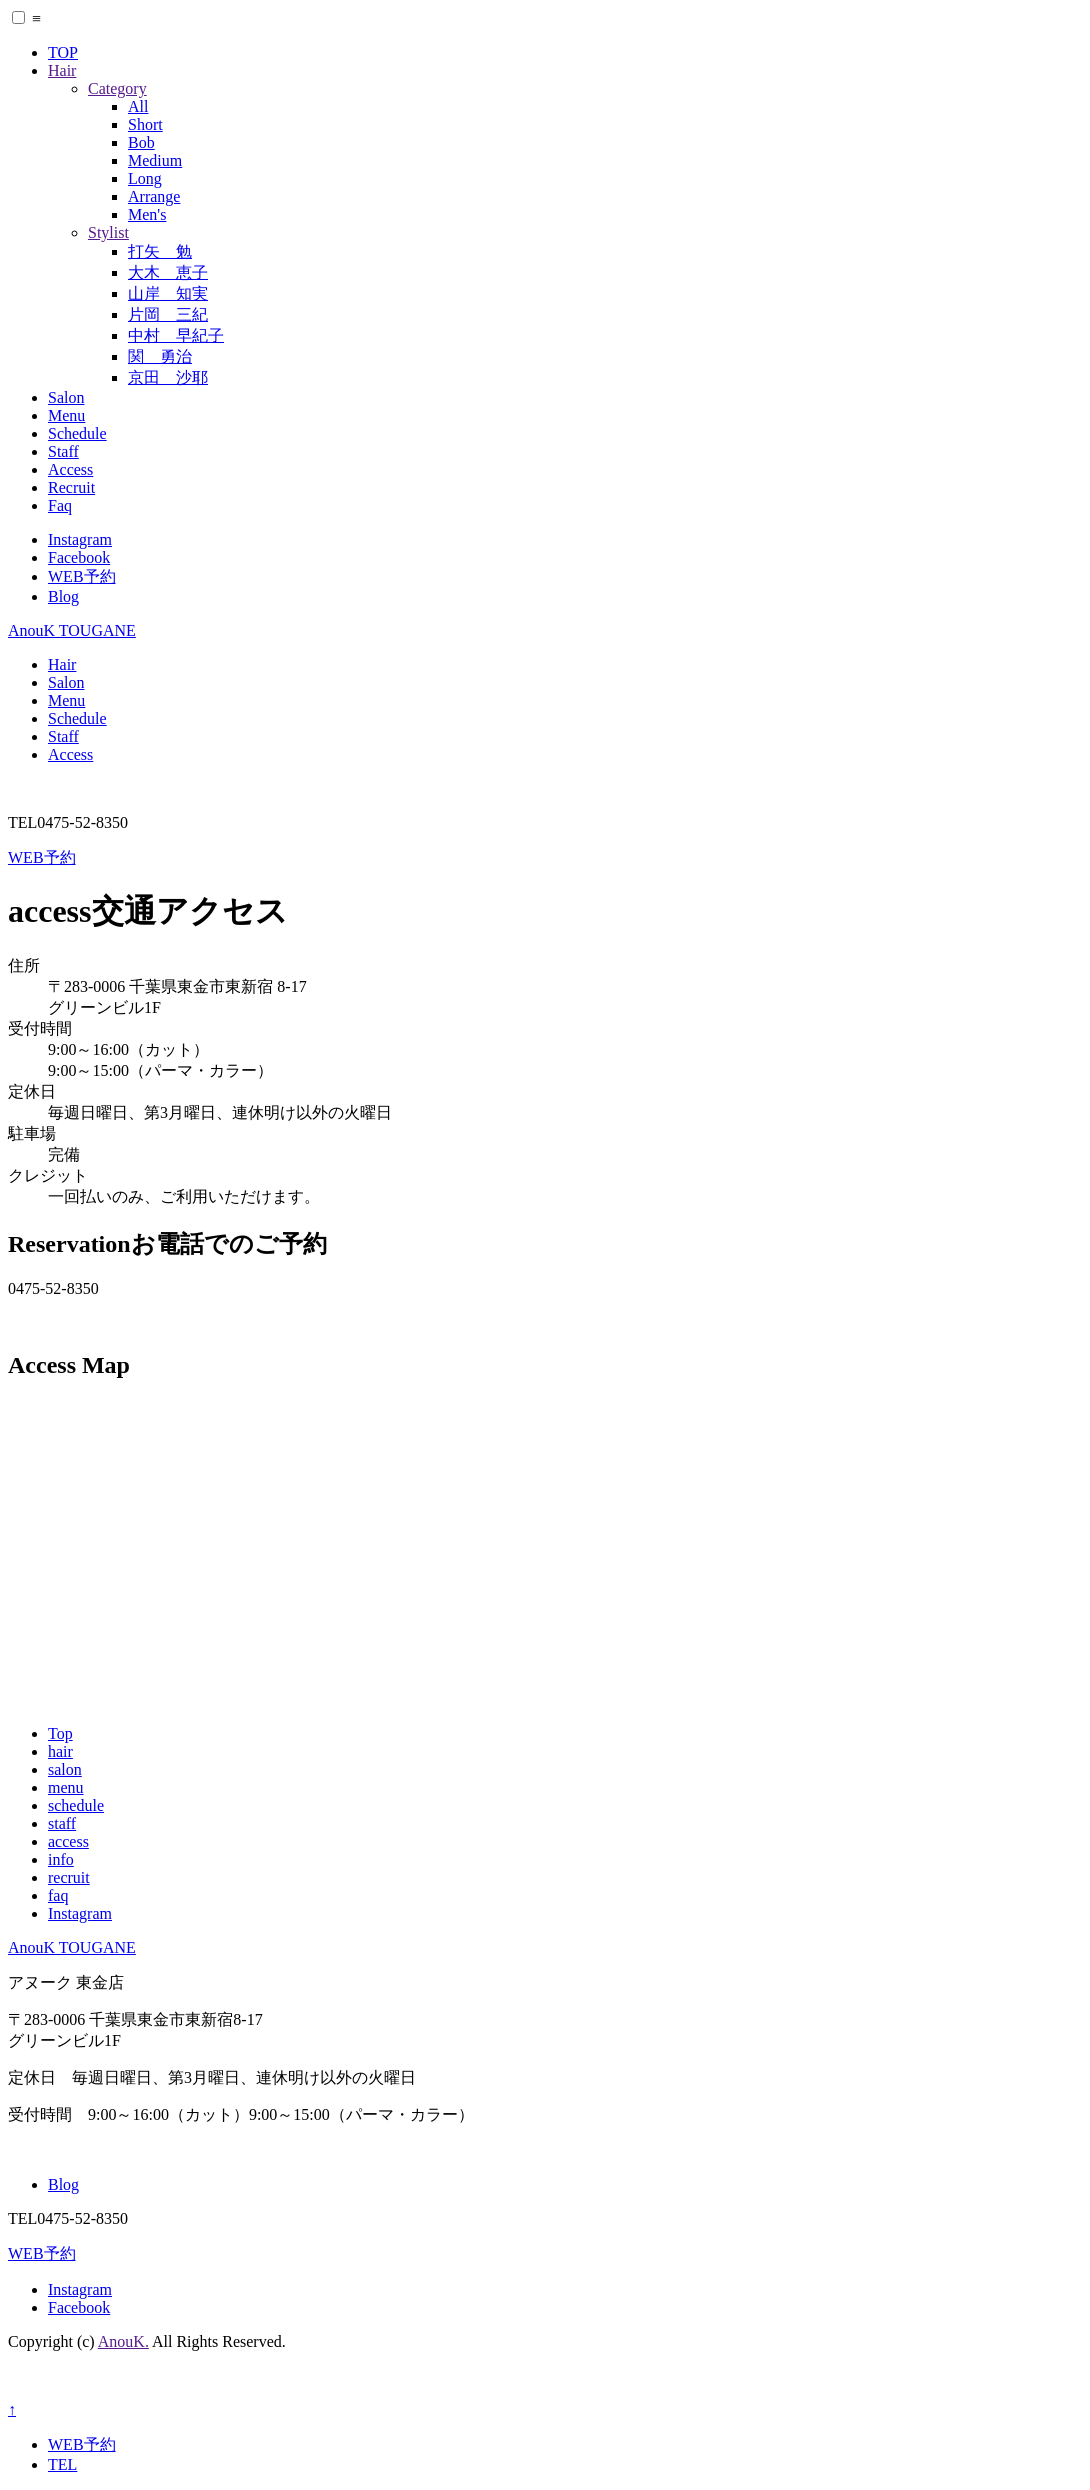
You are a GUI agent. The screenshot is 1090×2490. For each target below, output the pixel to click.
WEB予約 (82, 576)
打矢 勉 (160, 251)
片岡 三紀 (168, 314)
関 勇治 (160, 356)
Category (117, 88)
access (68, 1841)
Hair (62, 70)
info (61, 1859)
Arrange (154, 196)
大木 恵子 (168, 272)
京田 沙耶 (168, 377)
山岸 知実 (168, 293)
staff (62, 1823)
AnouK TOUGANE (72, 630)
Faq (60, 505)
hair (60, 1751)
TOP (63, 52)
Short (145, 124)
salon (65, 1769)
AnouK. (123, 2341)
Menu (66, 415)
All (138, 106)
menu (66, 1787)
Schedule (77, 433)
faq (58, 1895)
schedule (76, 1805)
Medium (155, 160)
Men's (147, 214)
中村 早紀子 (176, 335)
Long (145, 178)
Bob (141, 142)
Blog (63, 596)
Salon (66, 397)
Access (70, 469)
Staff (63, 451)
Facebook (79, 557)
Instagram (80, 539)
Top (60, 1733)
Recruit (71, 487)
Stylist (108, 232)
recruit (69, 1877)
